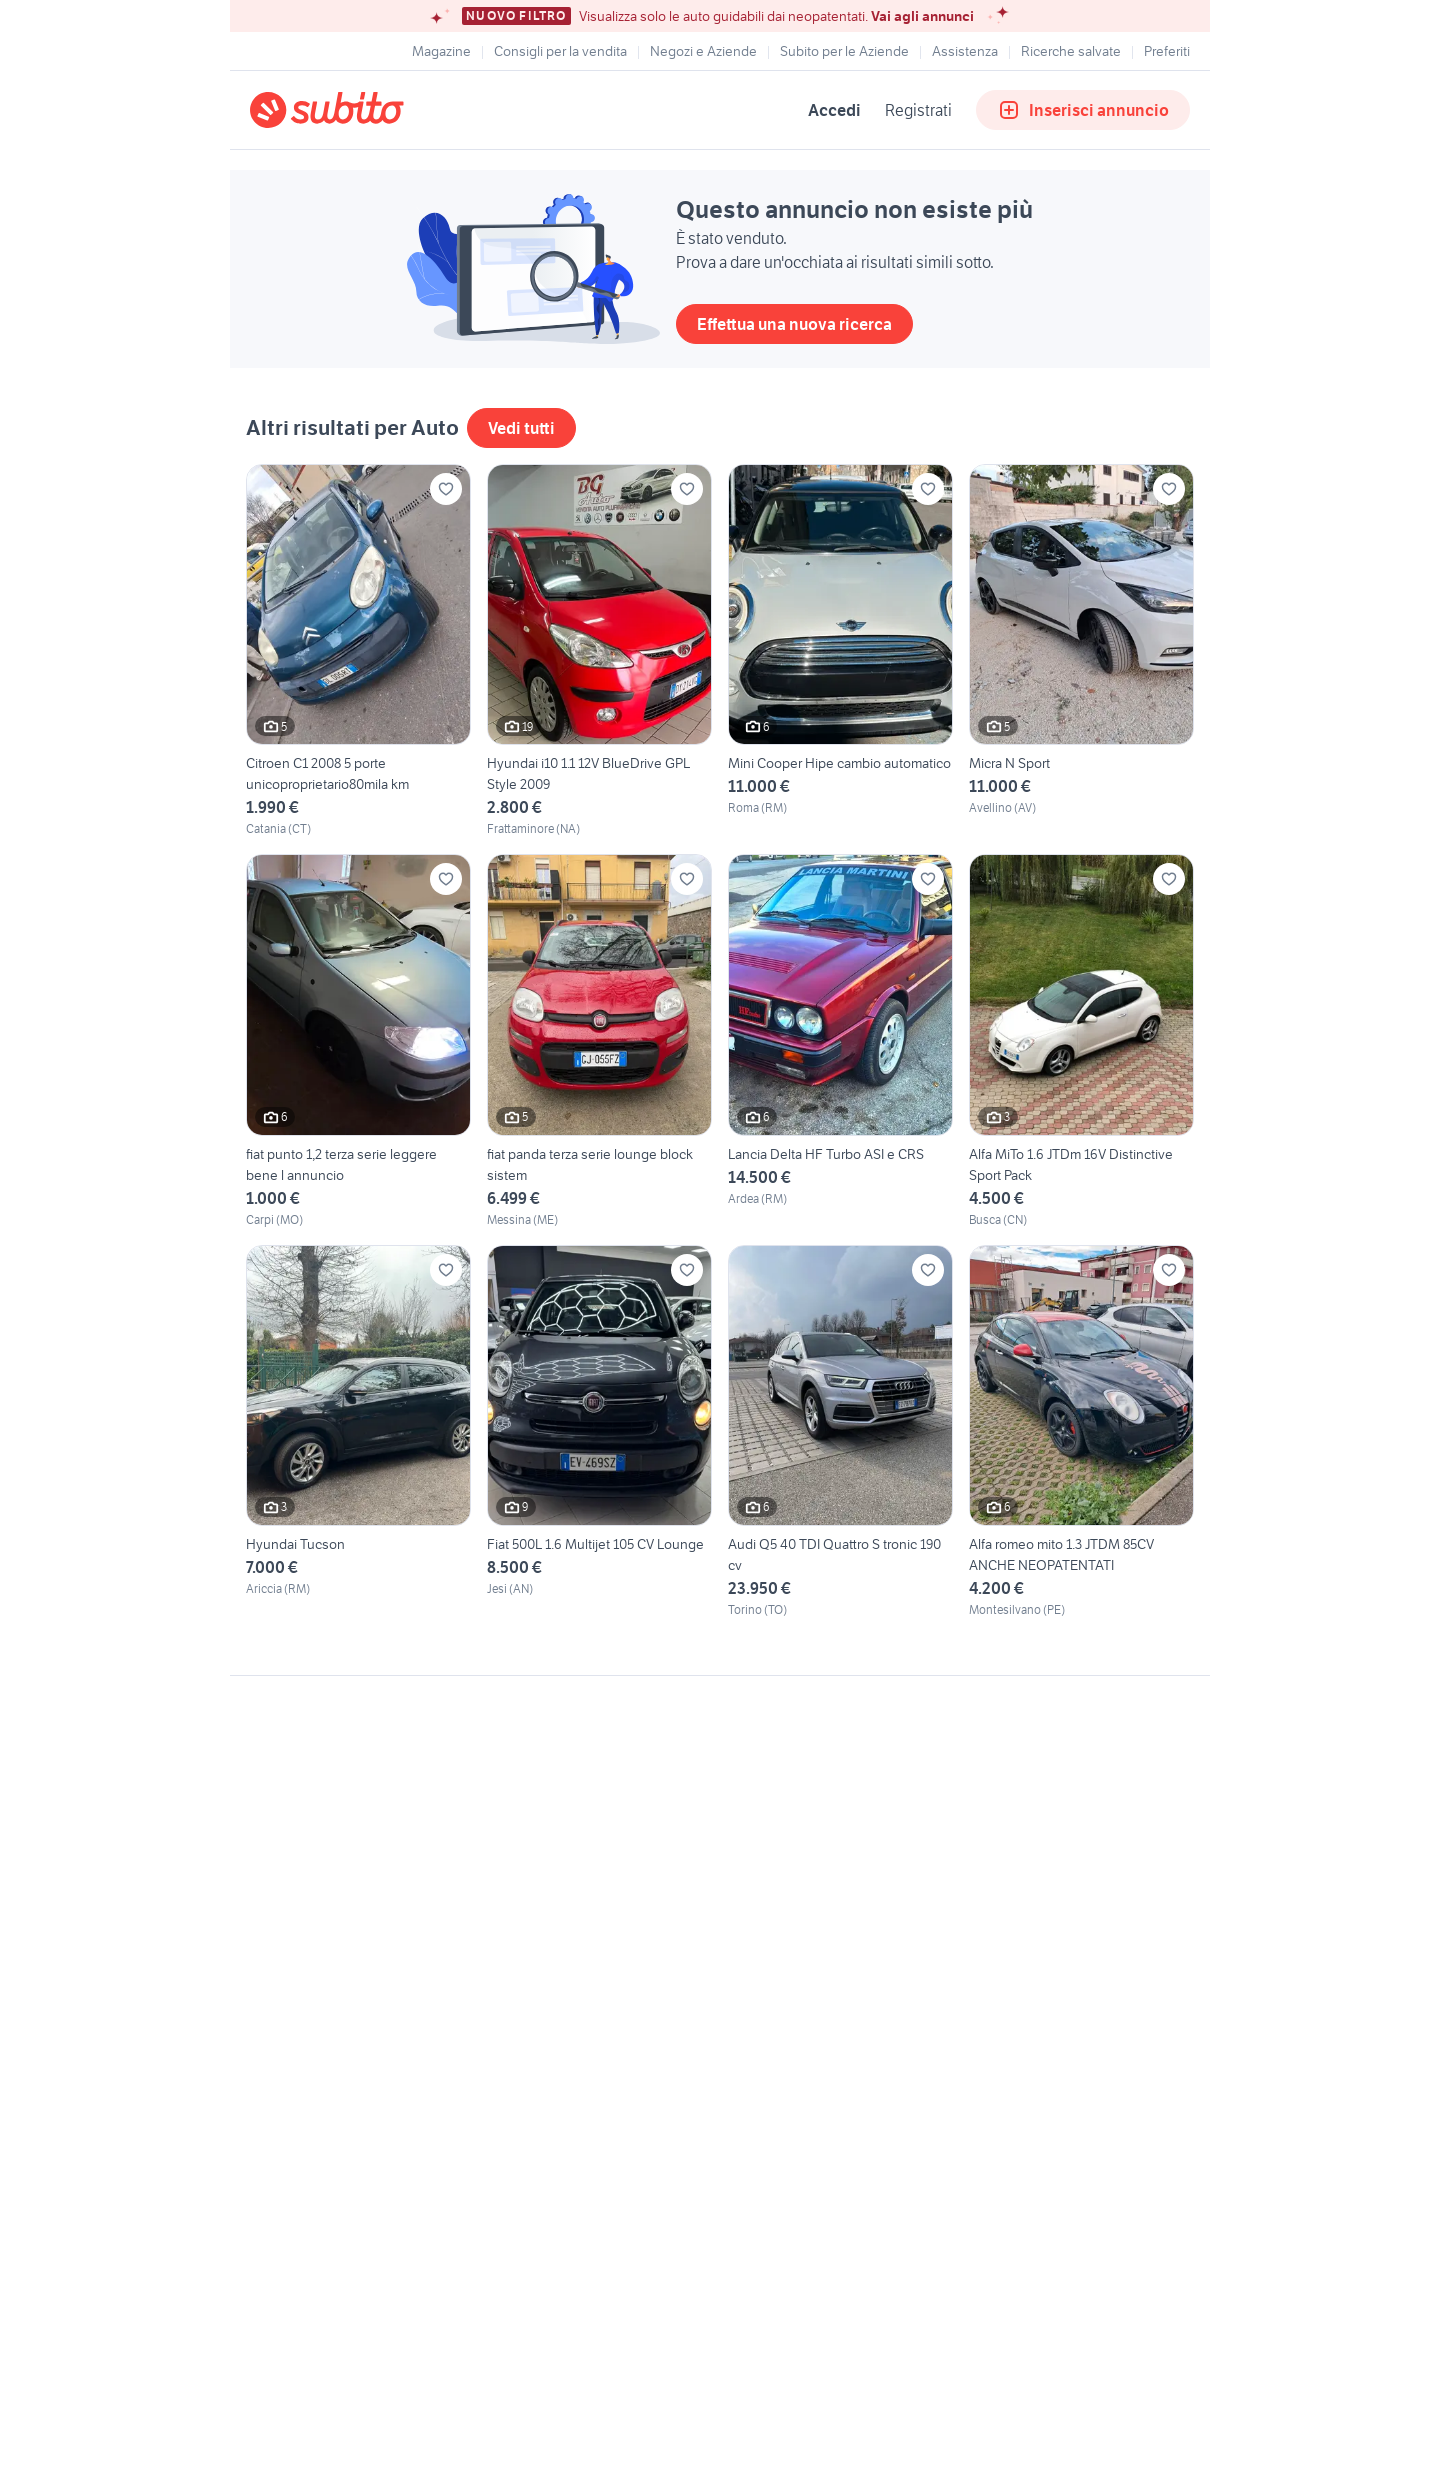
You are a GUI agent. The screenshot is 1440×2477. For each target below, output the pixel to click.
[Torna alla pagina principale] (365, 110)
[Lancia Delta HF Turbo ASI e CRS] (840, 1041)
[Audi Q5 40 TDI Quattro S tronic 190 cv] (840, 1432)
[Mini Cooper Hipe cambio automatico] (840, 651)
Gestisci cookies (300, 1981)
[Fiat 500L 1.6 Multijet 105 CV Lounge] (599, 1432)
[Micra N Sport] (1081, 651)
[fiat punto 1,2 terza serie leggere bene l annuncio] (358, 1041)
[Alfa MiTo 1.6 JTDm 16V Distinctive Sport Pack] (1081, 1041)
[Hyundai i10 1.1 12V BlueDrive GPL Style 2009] (599, 651)
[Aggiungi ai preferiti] (446, 489)
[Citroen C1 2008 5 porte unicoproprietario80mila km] (358, 651)
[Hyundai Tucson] (358, 1432)
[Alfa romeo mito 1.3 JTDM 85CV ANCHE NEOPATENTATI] (1081, 1432)
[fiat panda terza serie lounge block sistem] (599, 1041)
